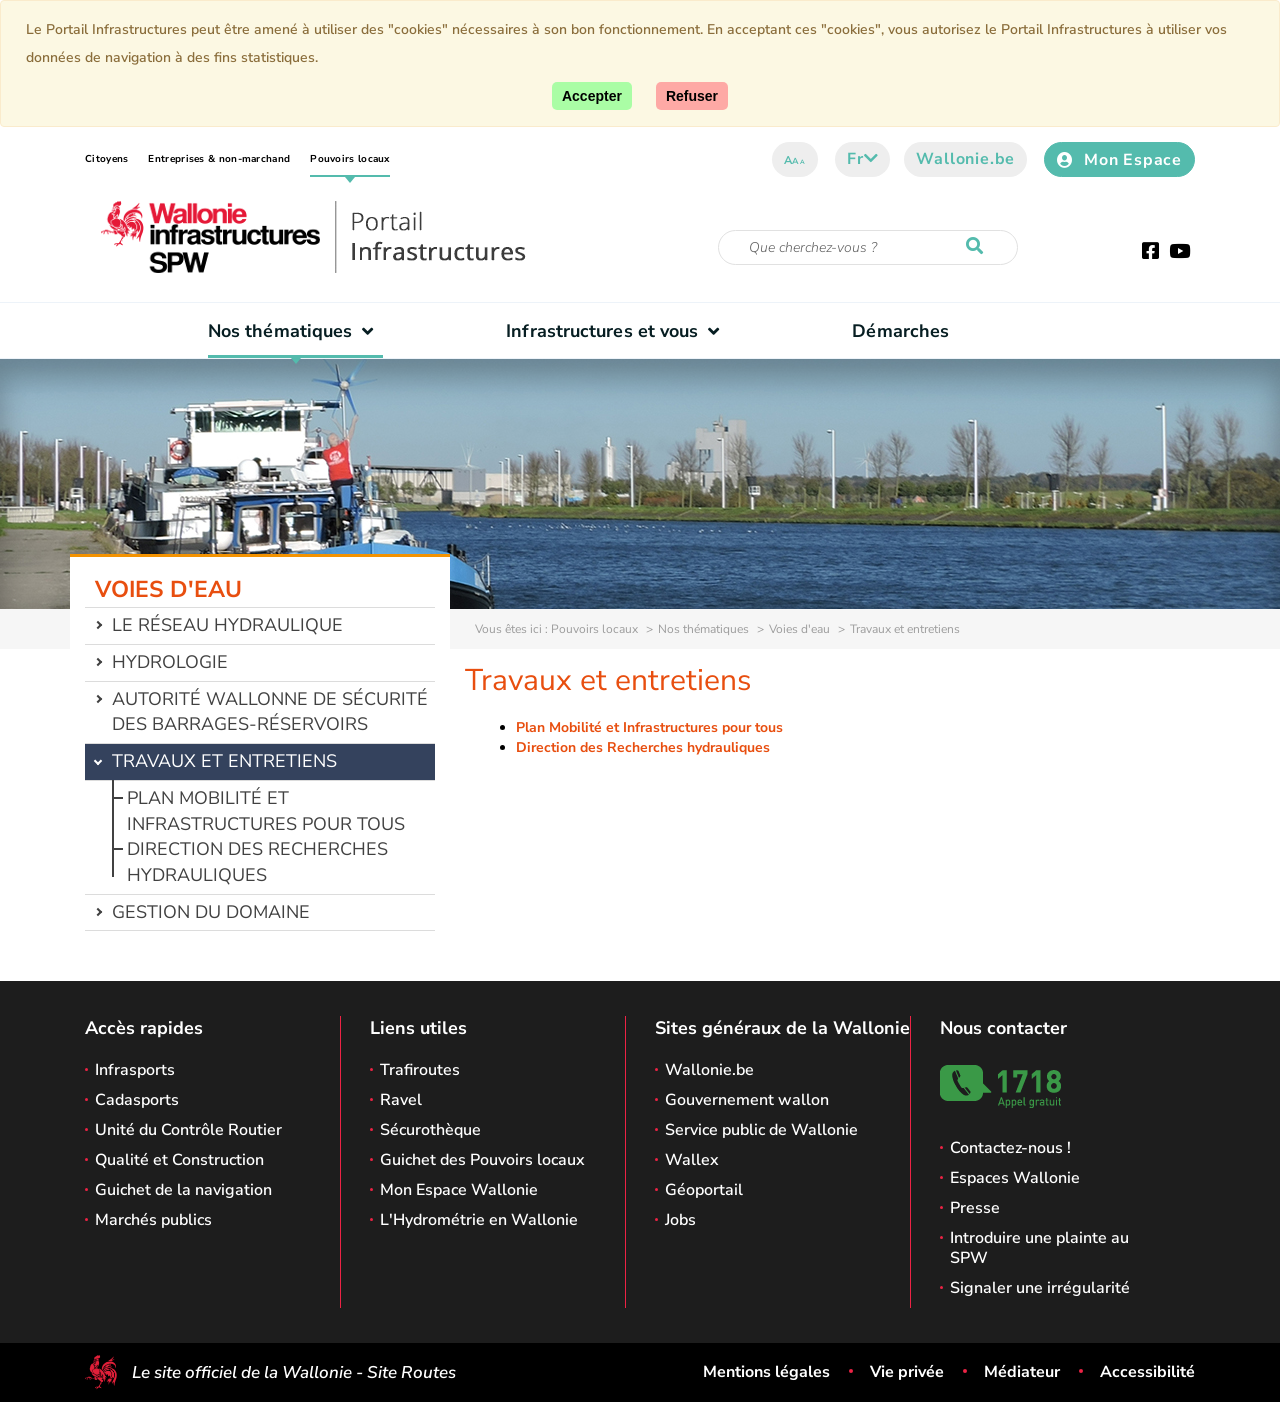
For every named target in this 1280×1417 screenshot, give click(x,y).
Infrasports (135, 1070)
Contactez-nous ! (1010, 1148)
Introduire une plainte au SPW (1039, 1248)
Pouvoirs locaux (350, 159)
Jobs (680, 1220)
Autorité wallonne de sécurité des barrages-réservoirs (270, 712)
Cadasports (137, 1100)
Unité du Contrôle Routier (188, 1130)
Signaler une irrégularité (1040, 1288)
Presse (975, 1208)
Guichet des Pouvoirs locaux (482, 1160)
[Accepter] (592, 96)
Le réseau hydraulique (227, 625)
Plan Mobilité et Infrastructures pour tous (266, 811)
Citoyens (106, 159)
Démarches (900, 331)
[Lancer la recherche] (979, 247)
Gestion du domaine (211, 912)
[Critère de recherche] (868, 247)
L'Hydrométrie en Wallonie (479, 1220)
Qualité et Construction (179, 1160)
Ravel (401, 1100)
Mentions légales (766, 1372)
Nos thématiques (295, 331)
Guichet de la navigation (183, 1190)
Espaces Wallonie (1015, 1178)
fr (862, 159)
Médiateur (1022, 1372)
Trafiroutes (420, 1070)
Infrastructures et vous (617, 331)
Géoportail (704, 1190)
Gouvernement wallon (747, 1100)
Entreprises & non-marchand (219, 159)
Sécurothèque (430, 1130)
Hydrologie (170, 662)
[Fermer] (692, 96)
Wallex (692, 1160)
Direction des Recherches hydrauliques (257, 862)
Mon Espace (1119, 160)
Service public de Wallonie (761, 1130)
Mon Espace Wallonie (459, 1190)
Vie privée (907, 1372)
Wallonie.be (965, 159)
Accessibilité (1147, 1372)
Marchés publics (153, 1220)
